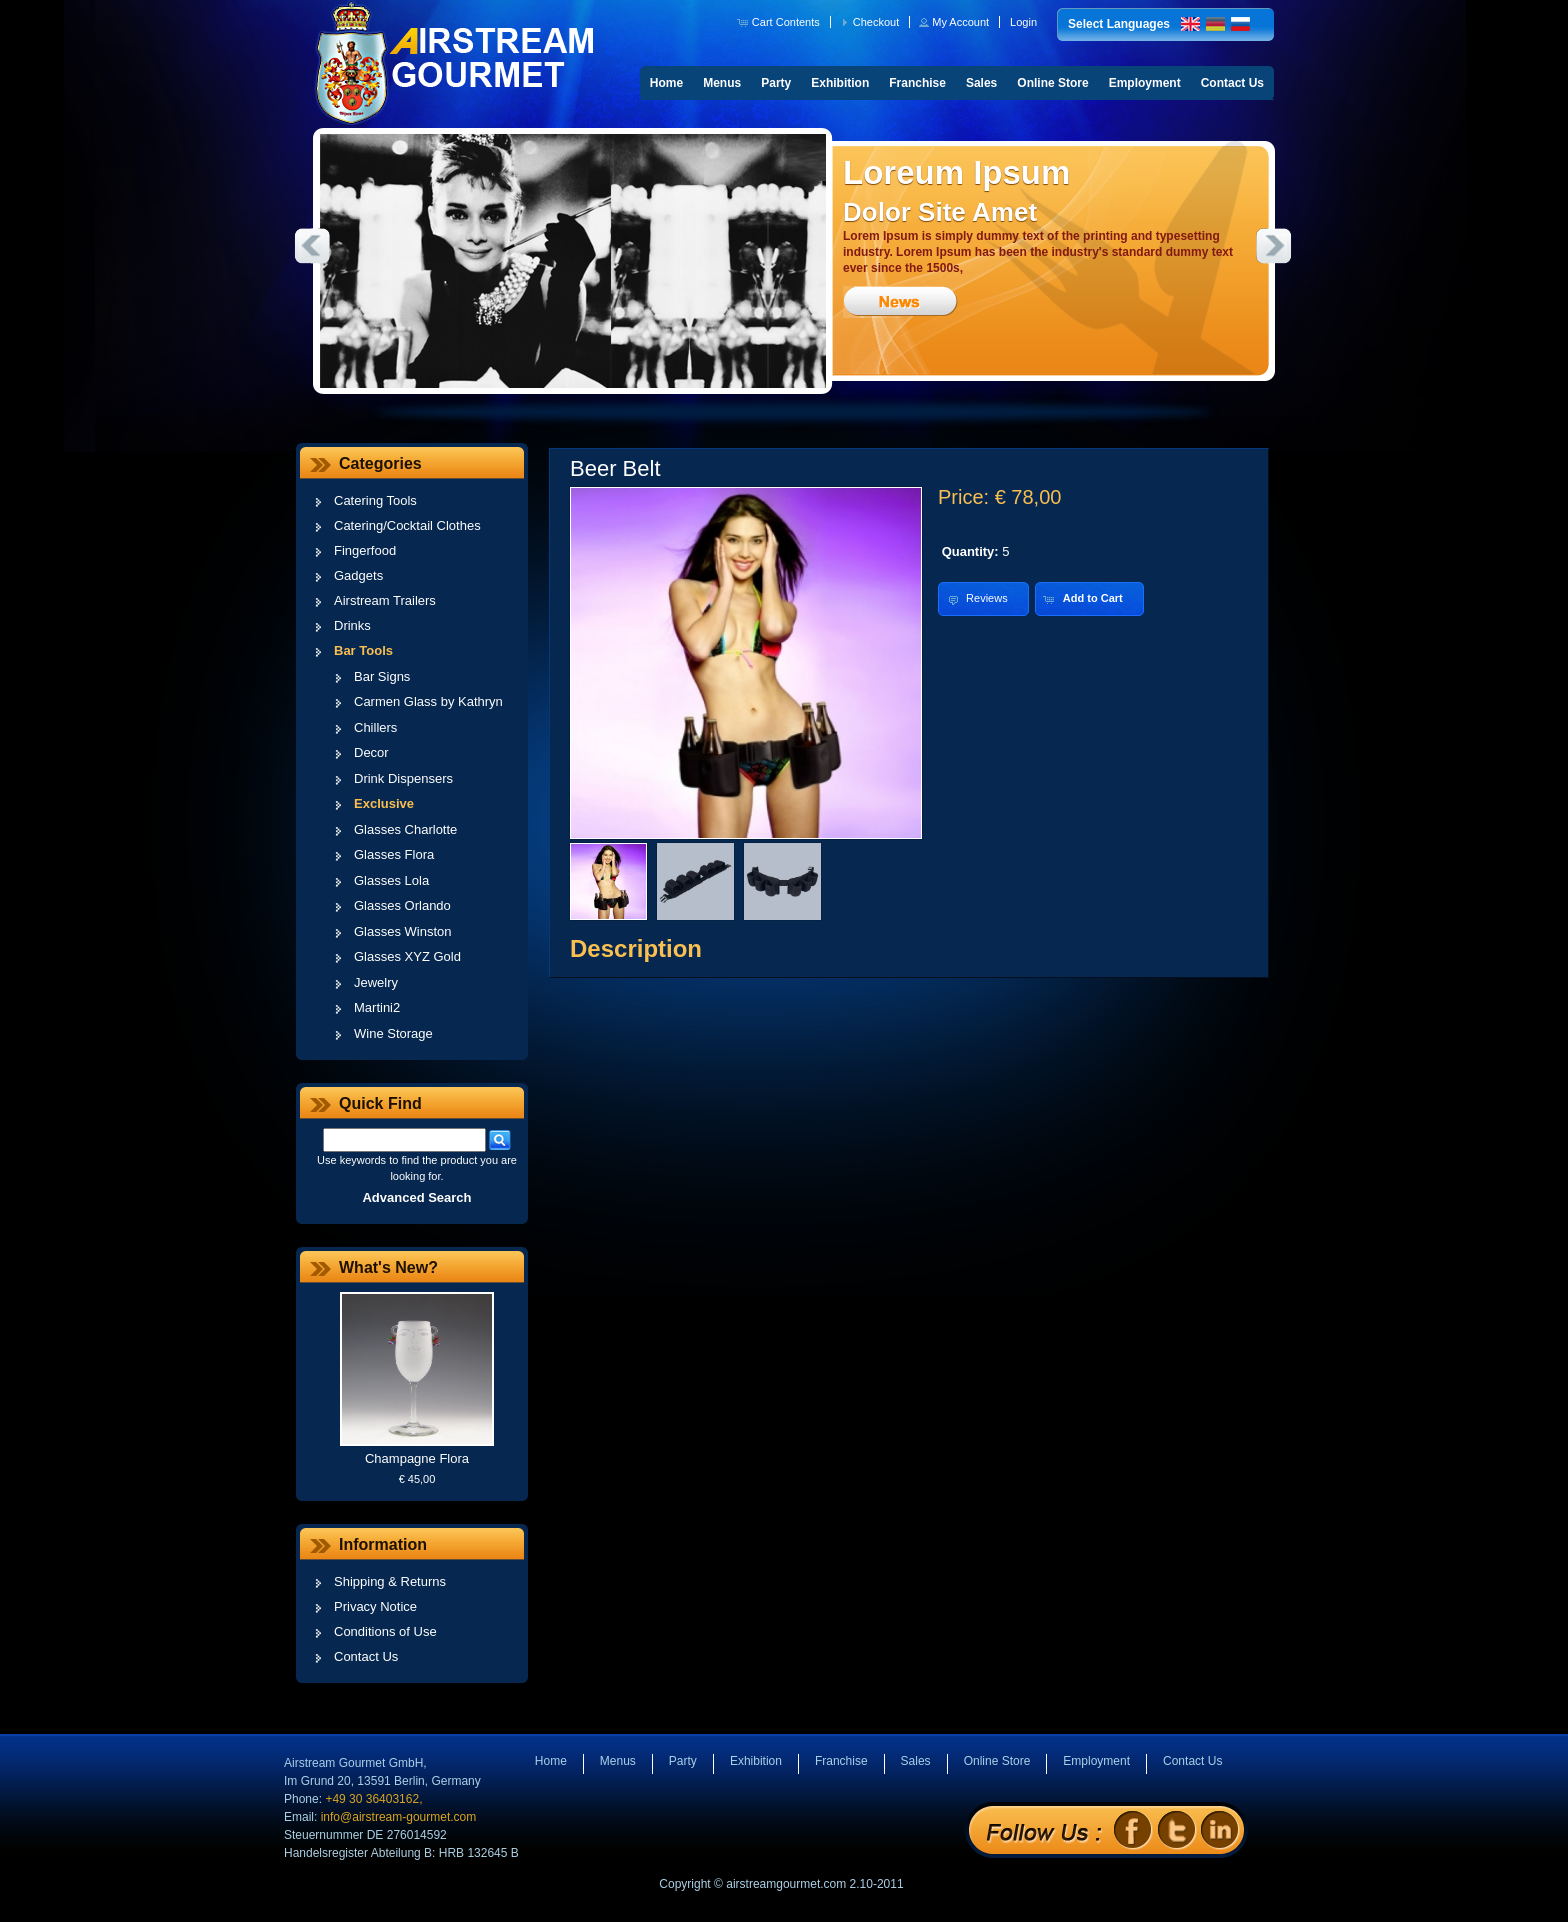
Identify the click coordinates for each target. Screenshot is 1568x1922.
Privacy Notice (375, 1606)
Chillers (375, 727)
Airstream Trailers (385, 600)
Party (776, 83)
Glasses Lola (391, 880)
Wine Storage (393, 1033)
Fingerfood (365, 550)
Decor (371, 752)
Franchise (917, 83)
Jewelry (376, 982)
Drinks (352, 625)
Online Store (1052, 83)
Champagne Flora (417, 1458)
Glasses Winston (403, 931)
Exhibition (840, 83)
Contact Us (1232, 83)
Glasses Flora (394, 854)
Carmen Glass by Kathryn (428, 701)
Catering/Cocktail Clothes (407, 525)
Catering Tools (375, 500)
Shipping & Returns (390, 1581)
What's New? (388, 1267)
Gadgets (358, 575)
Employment (1145, 83)
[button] (780, 22)
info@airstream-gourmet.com (399, 1817)
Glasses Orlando (402, 905)
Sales (981, 83)
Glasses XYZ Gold (407, 956)
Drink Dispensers (403, 778)
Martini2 (377, 1007)
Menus (722, 83)
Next (1274, 246)
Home (666, 83)
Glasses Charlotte (405, 829)
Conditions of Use (385, 1631)
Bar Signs (382, 676)
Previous (312, 246)
